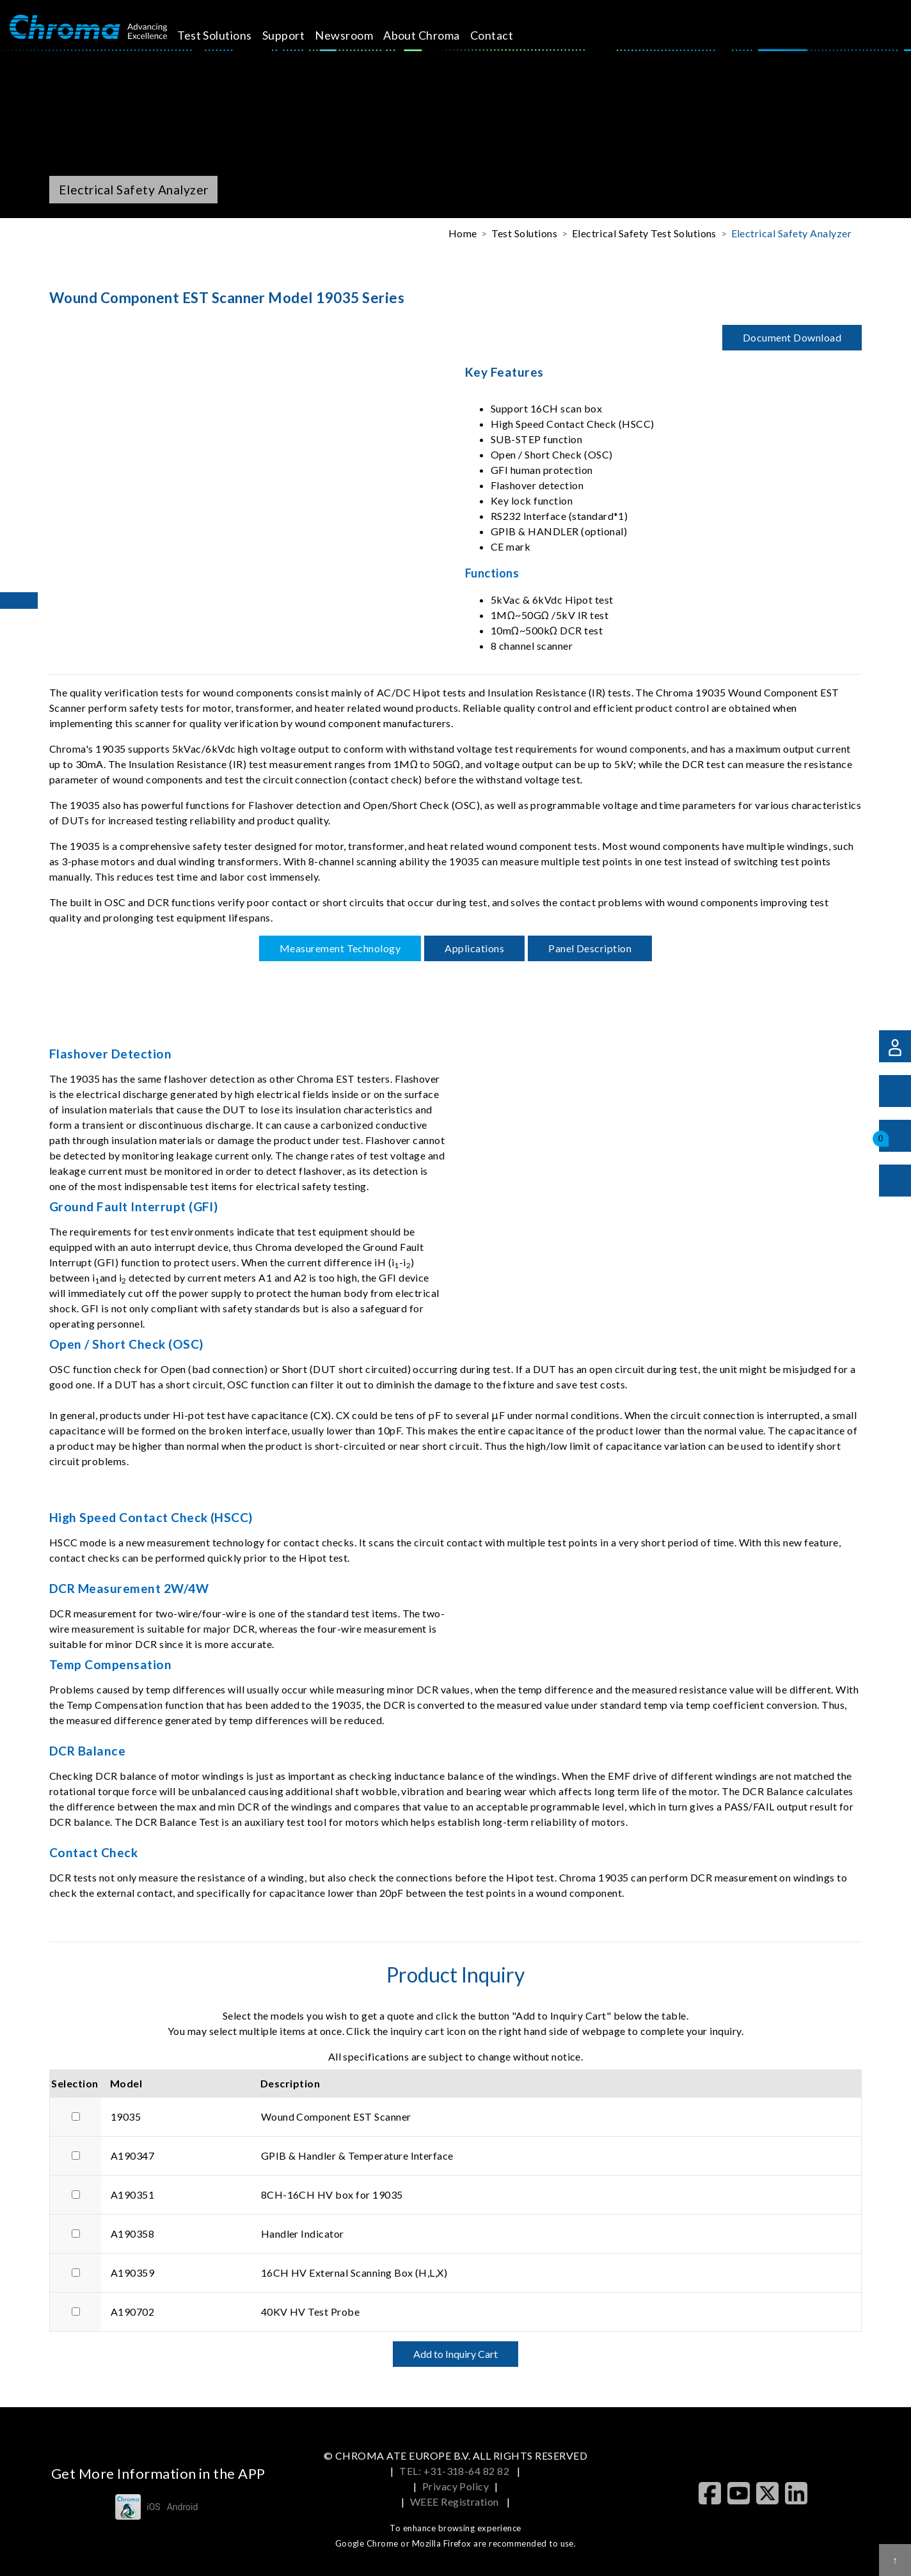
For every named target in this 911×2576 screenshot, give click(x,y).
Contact (506, 35)
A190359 (132, 2272)
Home (462, 233)
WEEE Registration (456, 2501)
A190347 (132, 2155)
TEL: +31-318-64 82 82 (455, 2471)
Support (298, 35)
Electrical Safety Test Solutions (644, 233)
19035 (126, 2116)
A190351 (132, 2194)
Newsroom (358, 35)
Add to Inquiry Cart (455, 2354)
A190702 (132, 2311)
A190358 (132, 2233)
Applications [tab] (474, 948)
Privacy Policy (455, 2486)
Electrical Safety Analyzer (791, 233)
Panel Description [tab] (589, 948)
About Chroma (436, 35)
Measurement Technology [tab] (340, 948)
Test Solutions (229, 35)
